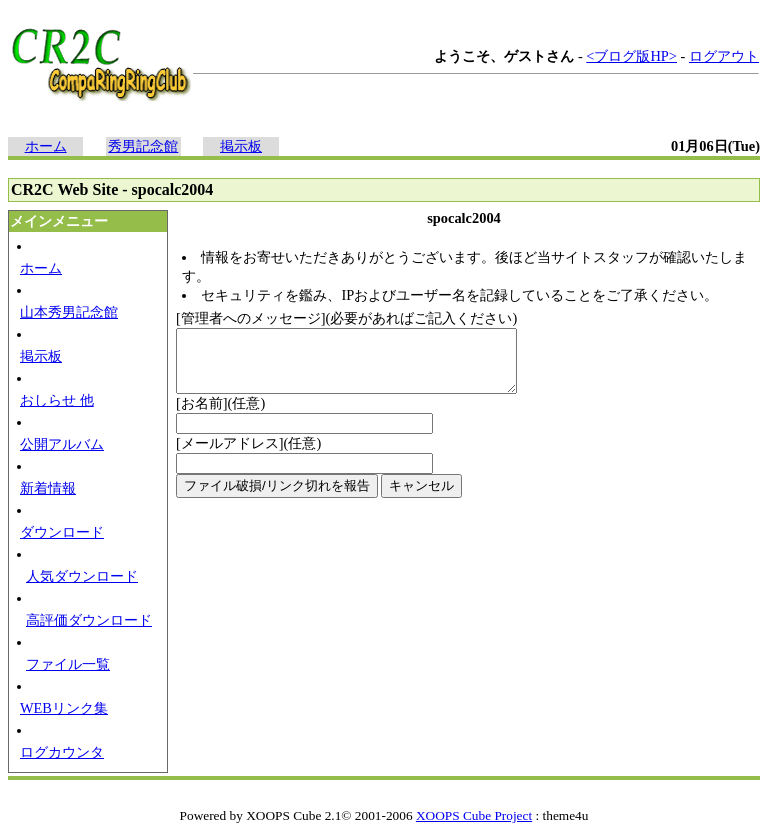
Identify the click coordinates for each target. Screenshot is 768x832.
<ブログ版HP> (631, 56)
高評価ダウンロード (89, 620)
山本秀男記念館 (69, 312)
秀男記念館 (143, 146)
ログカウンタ (62, 752)
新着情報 (48, 488)
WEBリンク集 (64, 708)
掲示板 (241, 146)
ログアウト (724, 56)
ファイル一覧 (68, 664)
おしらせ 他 (57, 400)
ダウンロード (62, 532)
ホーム (46, 146)
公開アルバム (62, 444)
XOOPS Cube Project (474, 815)
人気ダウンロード (82, 576)
